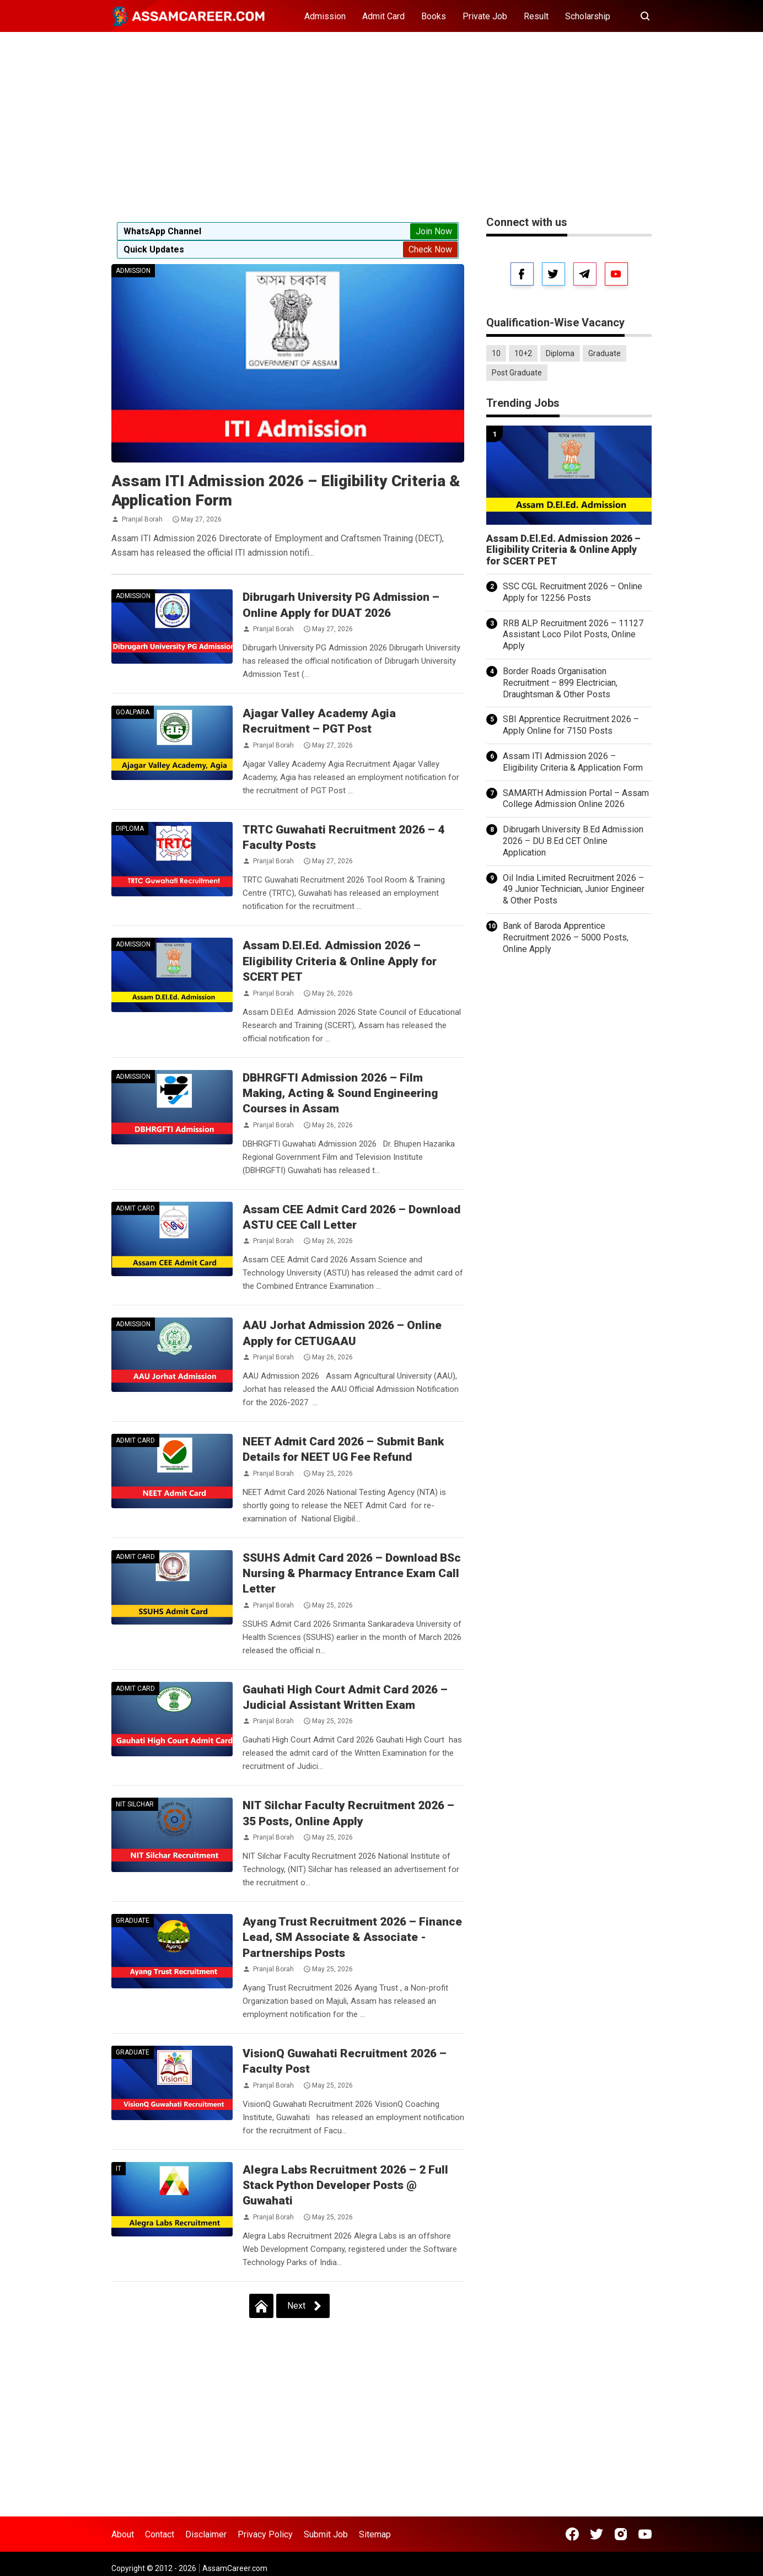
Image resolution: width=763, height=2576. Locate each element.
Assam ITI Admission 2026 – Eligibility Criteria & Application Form (573, 762)
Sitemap (375, 2534)
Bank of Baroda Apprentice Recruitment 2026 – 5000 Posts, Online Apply (565, 937)
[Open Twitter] (596, 2534)
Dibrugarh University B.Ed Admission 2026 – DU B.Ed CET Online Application (573, 841)
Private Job (485, 16)
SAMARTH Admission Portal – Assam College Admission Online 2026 (576, 799)
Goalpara (132, 712)
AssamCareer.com (234, 2568)
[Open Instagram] (620, 2534)
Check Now (430, 249)
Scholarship (587, 16)
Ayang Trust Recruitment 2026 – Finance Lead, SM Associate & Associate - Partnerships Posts (352, 1937)
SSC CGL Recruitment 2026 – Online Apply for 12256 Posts (572, 592)
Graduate (132, 1920)
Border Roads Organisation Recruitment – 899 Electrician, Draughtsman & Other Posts (560, 683)
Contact (159, 2534)
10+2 (523, 353)
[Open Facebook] (572, 2534)
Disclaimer (206, 2534)
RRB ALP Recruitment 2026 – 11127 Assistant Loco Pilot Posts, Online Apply (573, 635)
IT (118, 2168)
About (122, 2534)
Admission (325, 16)
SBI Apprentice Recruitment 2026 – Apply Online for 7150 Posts (571, 725)
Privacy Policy (265, 2534)
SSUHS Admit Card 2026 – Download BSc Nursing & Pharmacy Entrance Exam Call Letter (352, 1573)
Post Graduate (517, 372)
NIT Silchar (135, 1804)
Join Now (434, 231)
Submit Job (326, 2534)
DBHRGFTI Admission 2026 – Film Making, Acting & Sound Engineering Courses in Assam (340, 1093)
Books (433, 16)
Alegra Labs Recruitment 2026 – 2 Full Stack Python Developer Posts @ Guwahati (345, 2185)
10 (496, 353)
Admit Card (383, 16)
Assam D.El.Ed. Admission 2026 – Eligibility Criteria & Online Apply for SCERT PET (340, 961)
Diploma (130, 828)
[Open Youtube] (645, 2534)
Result (536, 16)
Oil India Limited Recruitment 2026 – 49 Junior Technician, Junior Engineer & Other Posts (573, 889)
